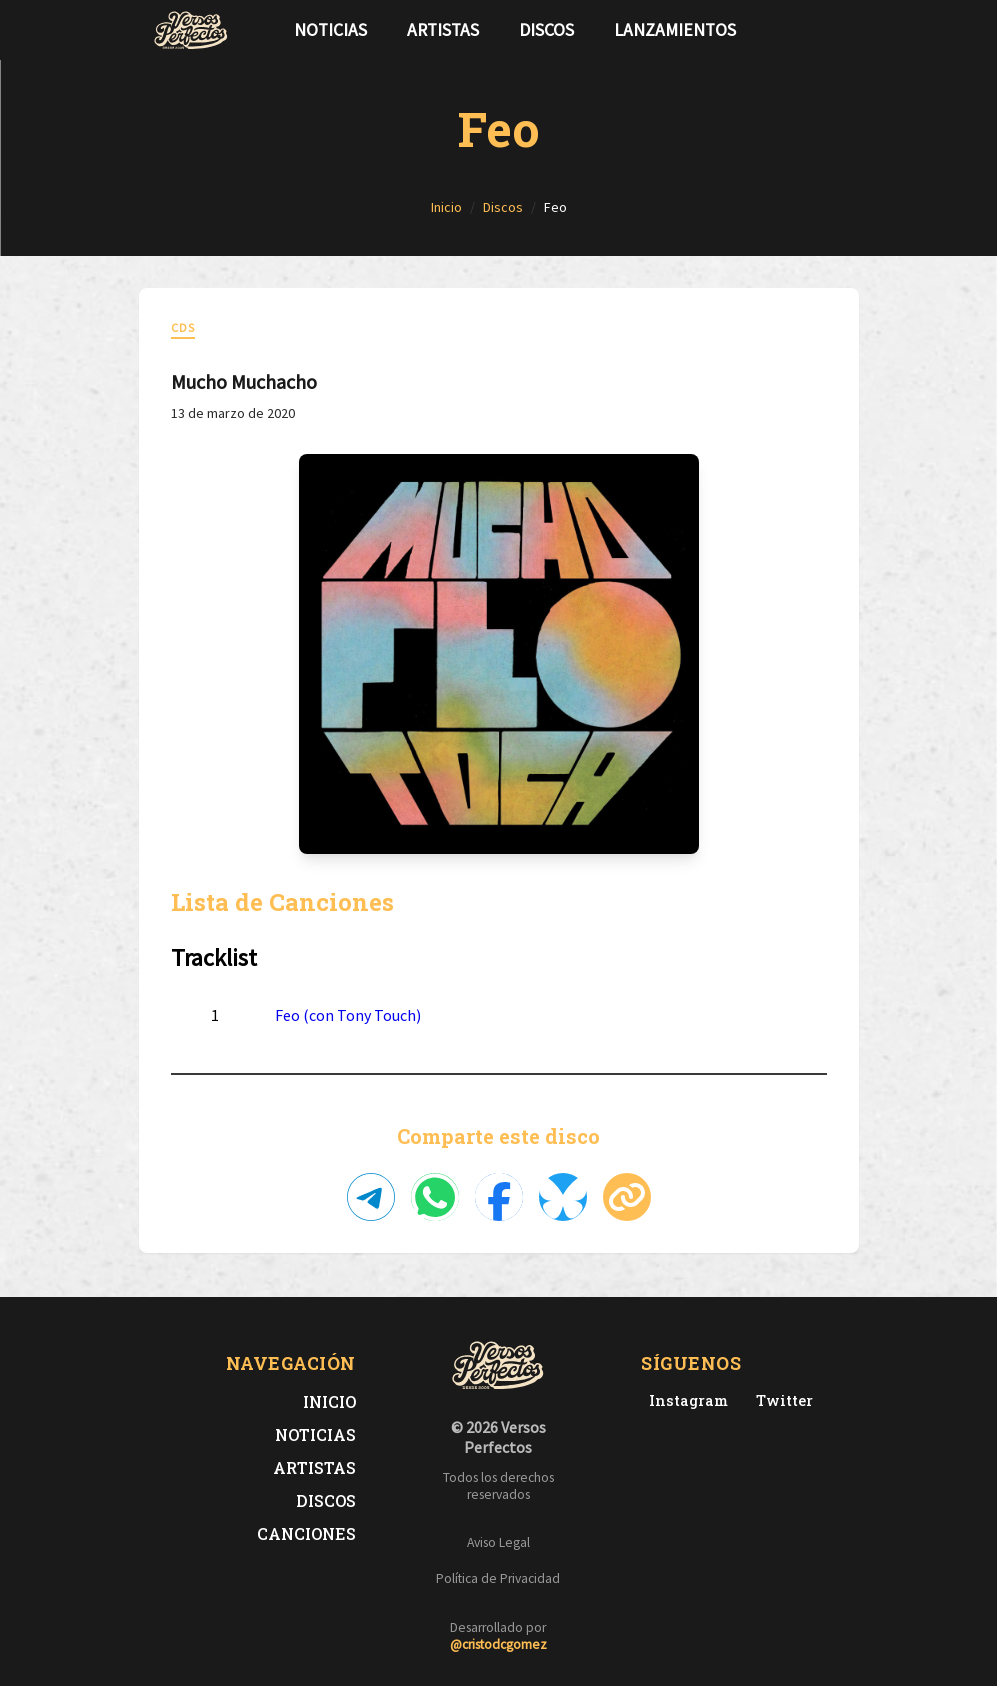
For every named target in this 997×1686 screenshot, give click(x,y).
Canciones (306, 1533)
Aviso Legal (498, 1542)
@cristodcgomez (498, 1644)
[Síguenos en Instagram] (839, 30)
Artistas (443, 30)
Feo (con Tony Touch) (348, 1015)
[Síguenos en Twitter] (807, 30)
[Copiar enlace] (627, 1197)
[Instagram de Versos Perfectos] (684, 1400)
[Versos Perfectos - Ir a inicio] (191, 30)
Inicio (329, 1401)
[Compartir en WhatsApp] (435, 1197)
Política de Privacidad (498, 1578)
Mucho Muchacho (244, 381)
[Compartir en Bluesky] (563, 1197)
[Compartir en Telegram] (371, 1197)
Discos (546, 30)
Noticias (330, 30)
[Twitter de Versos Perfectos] (780, 1400)
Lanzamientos (675, 30)
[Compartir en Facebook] (499, 1197)
